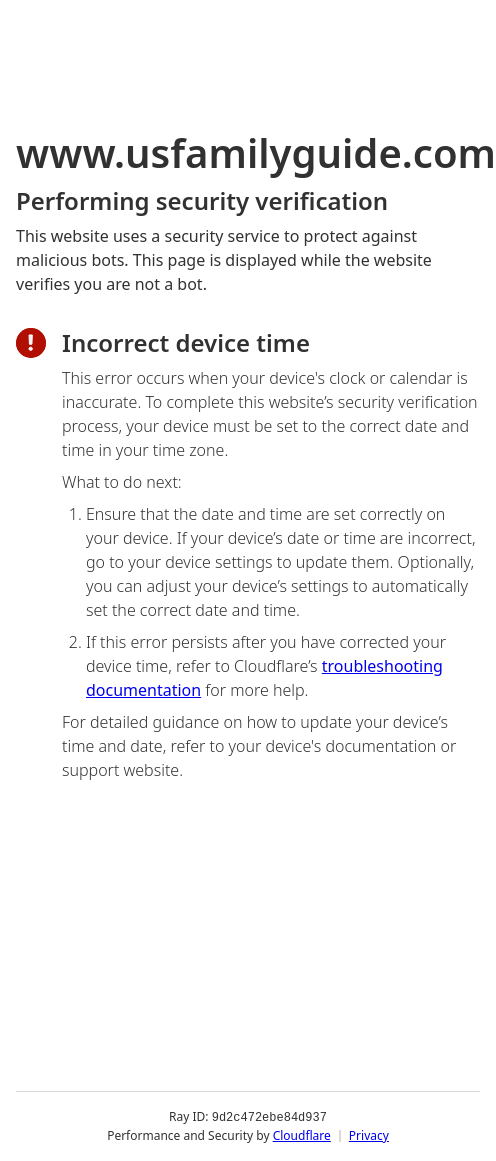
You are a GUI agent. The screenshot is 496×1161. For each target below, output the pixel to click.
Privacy (369, 1135)
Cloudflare (302, 1135)
